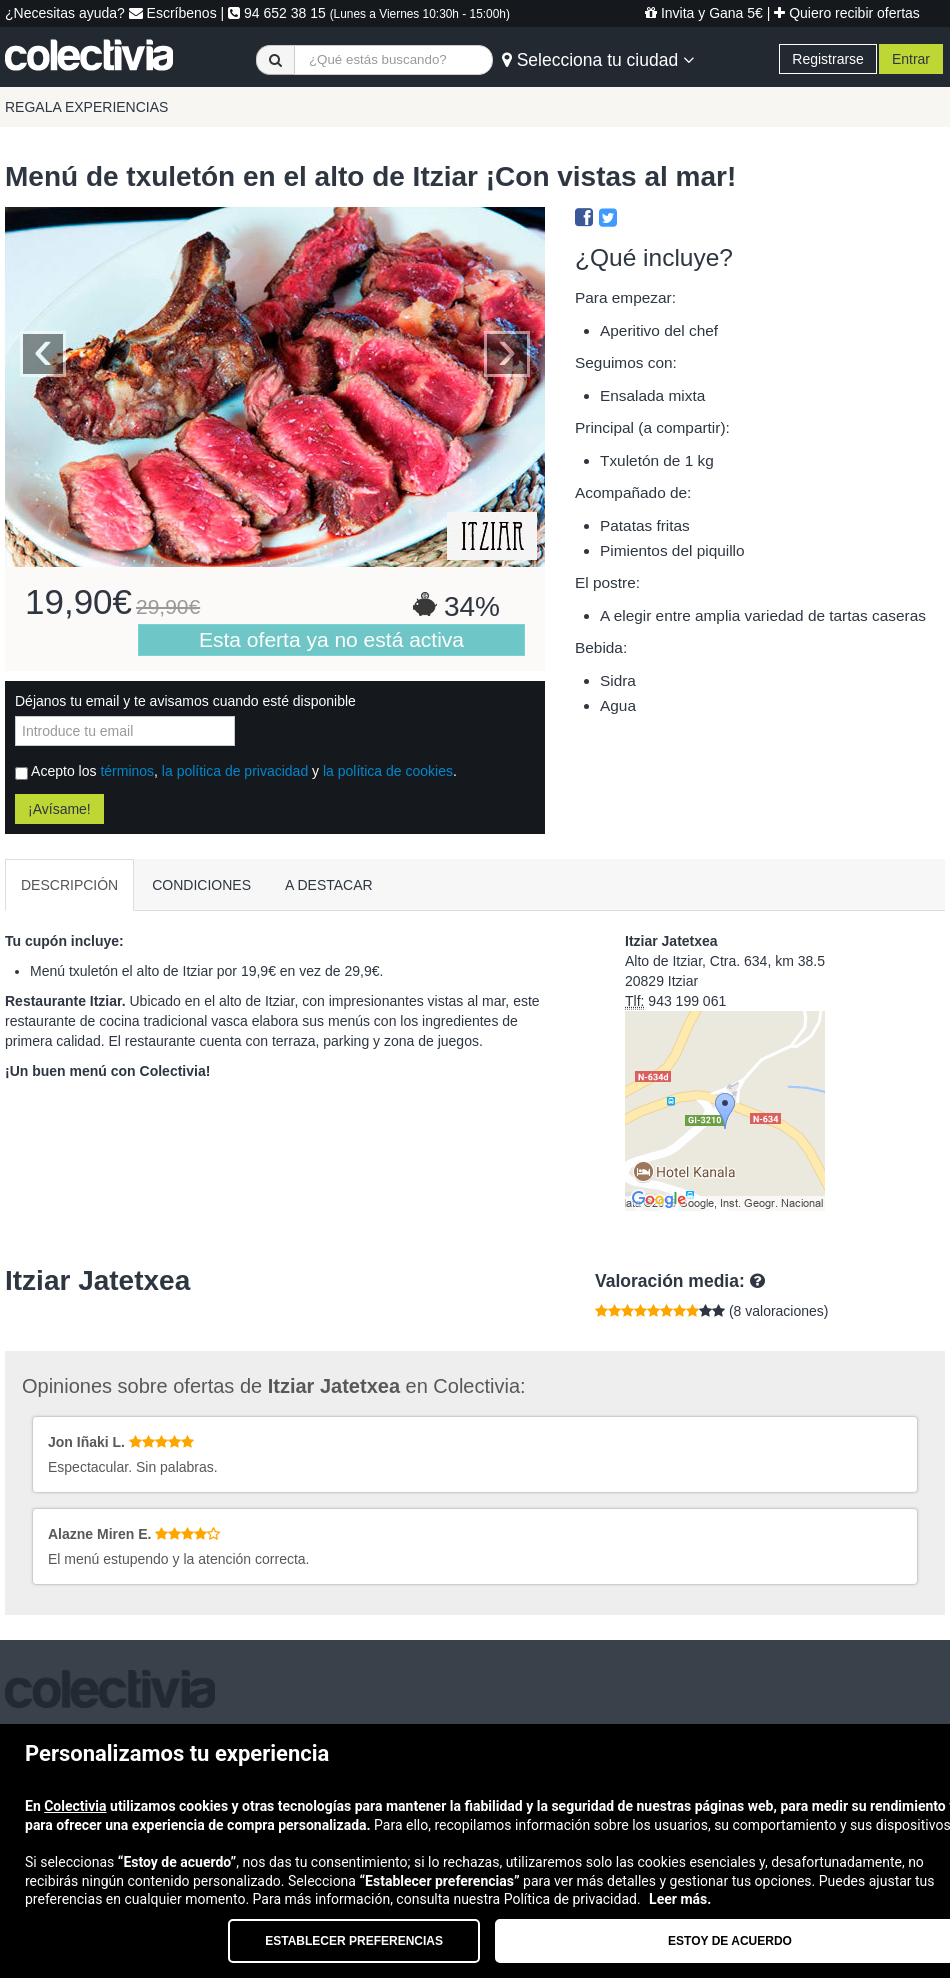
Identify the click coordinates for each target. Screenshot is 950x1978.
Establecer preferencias (354, 1941)
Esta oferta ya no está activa (331, 639)
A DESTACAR (329, 885)
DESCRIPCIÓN (69, 885)
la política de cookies (388, 771)
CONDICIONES (201, 885)
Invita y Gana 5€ (704, 13)
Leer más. (680, 1899)
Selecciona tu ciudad (598, 60)
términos (127, 771)
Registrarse (828, 59)
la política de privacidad (235, 771)
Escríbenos (173, 13)
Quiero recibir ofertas (847, 13)
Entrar (911, 59)
